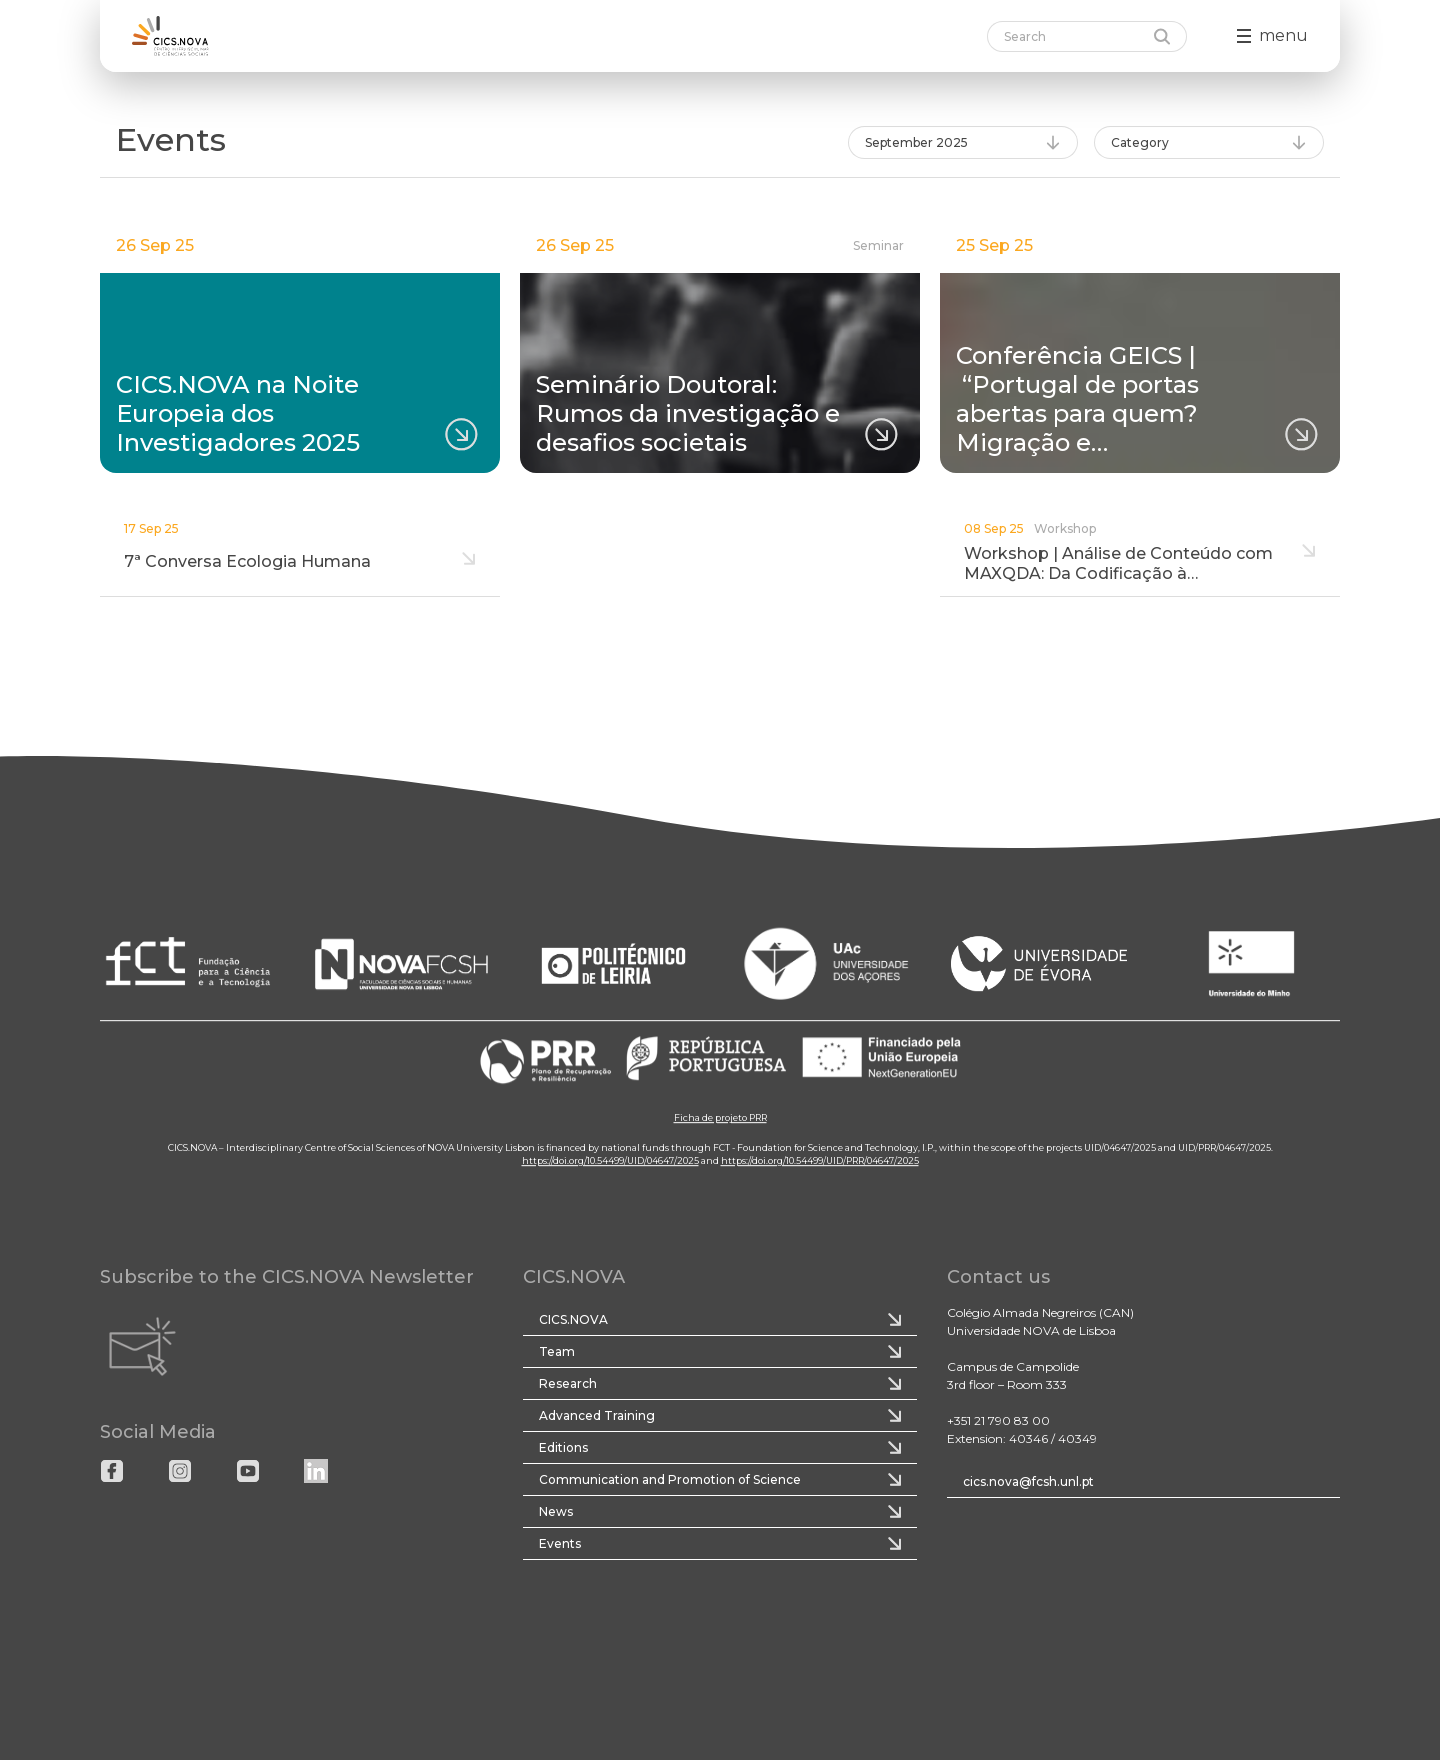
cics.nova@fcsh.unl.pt (1028, 1481)
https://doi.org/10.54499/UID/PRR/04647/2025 (820, 1160)
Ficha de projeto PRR (720, 1117)
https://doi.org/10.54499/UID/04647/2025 (610, 1160)
